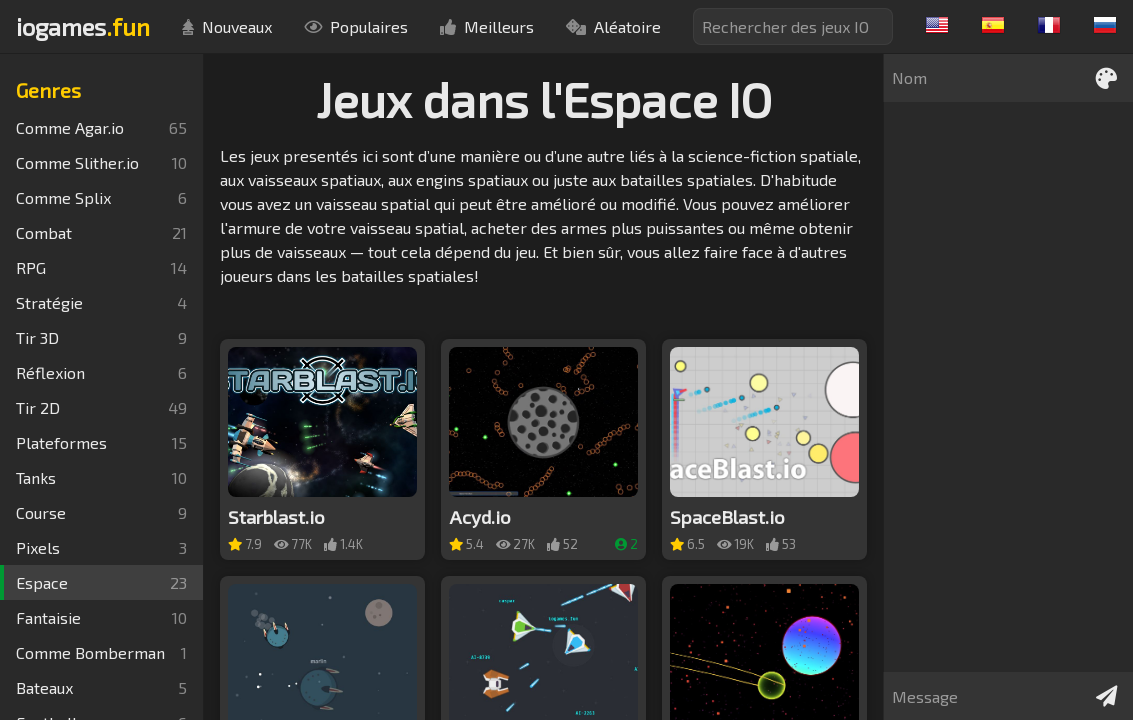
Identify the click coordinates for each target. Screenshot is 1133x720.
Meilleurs (487, 26)
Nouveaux (227, 26)
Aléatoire (613, 26)
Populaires (356, 26)
